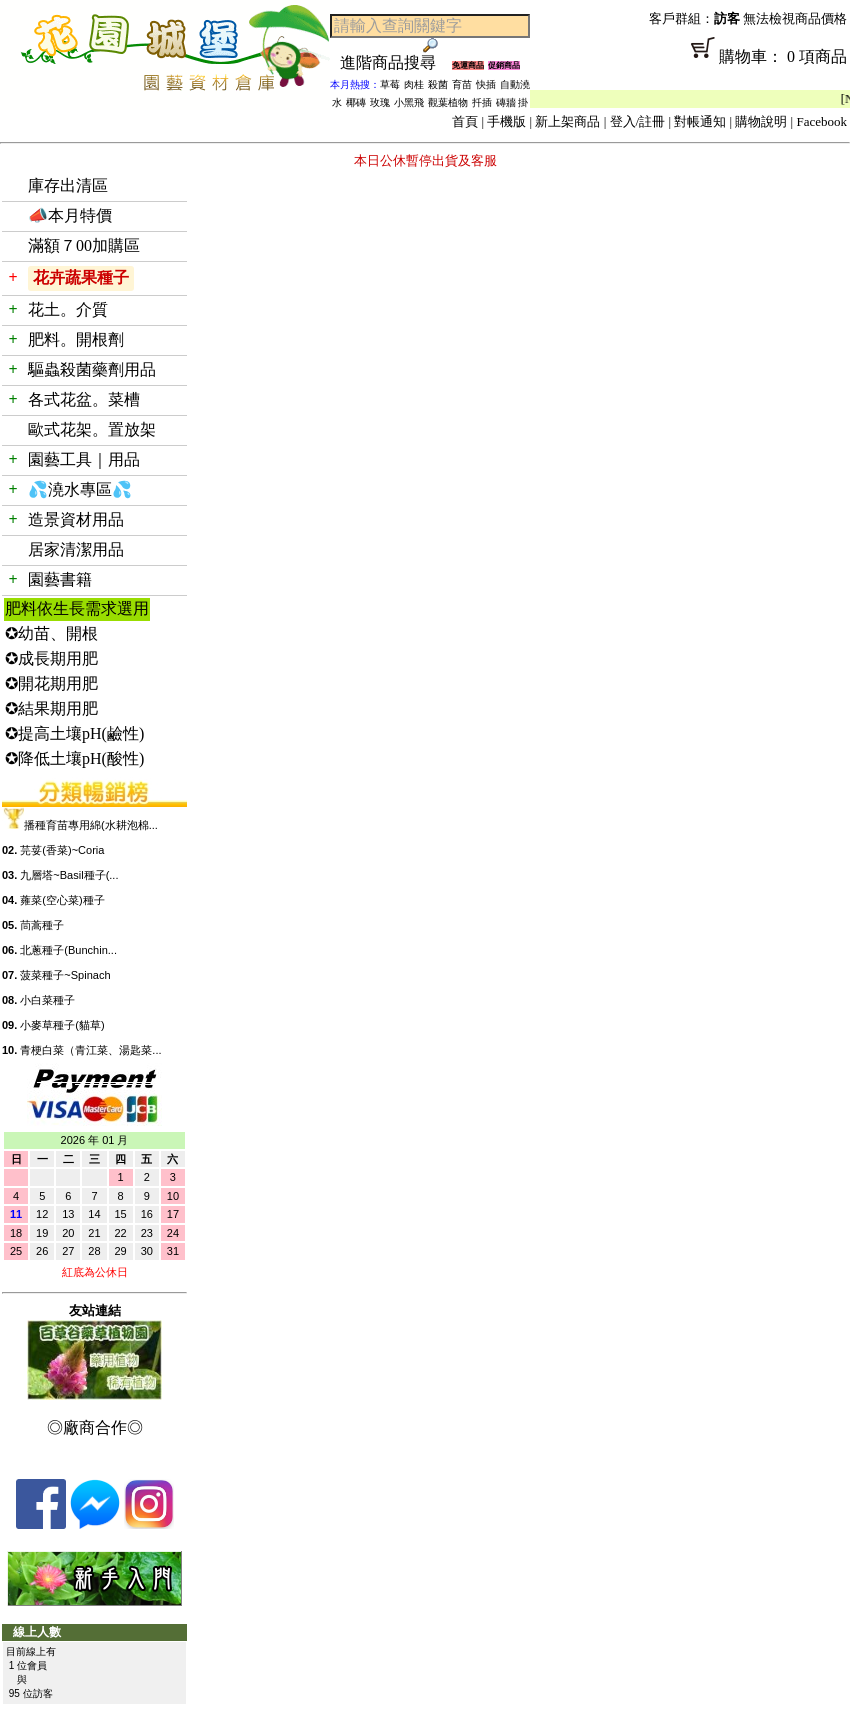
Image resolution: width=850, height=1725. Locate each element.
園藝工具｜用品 (84, 459)
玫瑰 (380, 102)
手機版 (506, 121)
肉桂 (414, 84)
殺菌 (438, 84)
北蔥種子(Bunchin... (68, 950)
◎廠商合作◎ (95, 1427)
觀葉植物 (448, 102)
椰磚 (356, 102)
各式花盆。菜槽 (84, 399)
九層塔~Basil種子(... (69, 875)
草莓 (390, 84)
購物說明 (761, 121)
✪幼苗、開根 (51, 633)
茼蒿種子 (42, 925)
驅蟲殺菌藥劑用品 (92, 369)
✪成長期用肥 (51, 658)
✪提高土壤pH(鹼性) (74, 733)
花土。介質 (68, 309)
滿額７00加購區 (84, 245)
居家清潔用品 (76, 549)
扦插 (482, 102)
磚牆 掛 (512, 102)
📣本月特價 (70, 215)
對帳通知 (700, 121)
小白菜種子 (47, 1000)
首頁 (465, 121)
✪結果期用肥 (51, 708)
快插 (486, 84)
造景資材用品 (76, 519)
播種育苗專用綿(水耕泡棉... (91, 825)
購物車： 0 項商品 (690, 63)
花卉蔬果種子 (81, 277)
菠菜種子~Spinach (65, 975)
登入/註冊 (638, 121)
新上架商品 (567, 121)
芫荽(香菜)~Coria (62, 850)
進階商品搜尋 (396, 62)
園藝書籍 (60, 579)
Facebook (821, 121)
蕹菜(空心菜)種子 (62, 900)
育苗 (462, 84)
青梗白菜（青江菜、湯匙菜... (90, 1050)
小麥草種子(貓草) (62, 1025)
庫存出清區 (68, 185)
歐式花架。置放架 (92, 429)
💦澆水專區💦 (80, 489)
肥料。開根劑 (76, 339)
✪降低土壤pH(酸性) (74, 758)
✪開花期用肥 (51, 683)
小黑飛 (409, 102)
